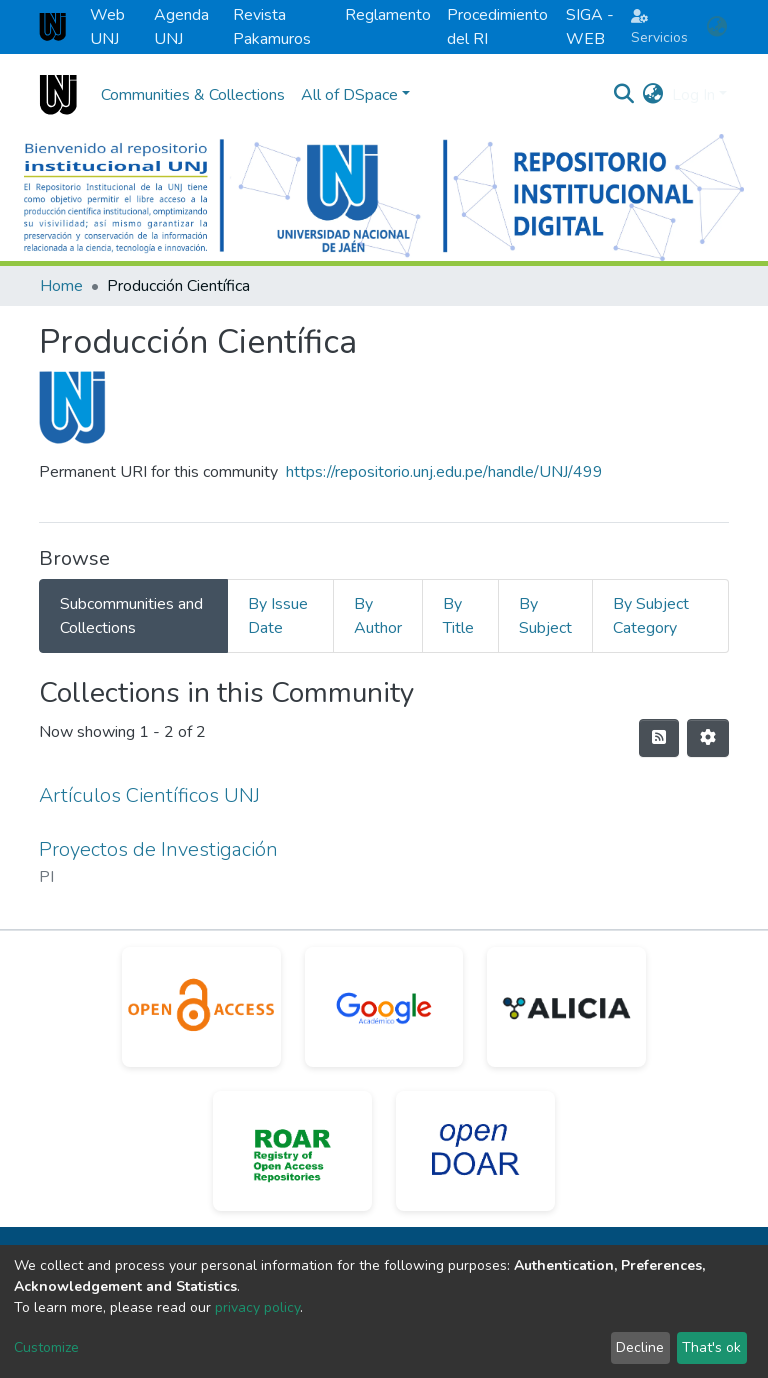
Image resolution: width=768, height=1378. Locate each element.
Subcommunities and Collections (131, 616)
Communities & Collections (193, 95)
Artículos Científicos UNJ (149, 795)
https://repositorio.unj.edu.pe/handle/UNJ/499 (444, 472)
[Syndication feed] (659, 738)
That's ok (711, 1347)
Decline (640, 1347)
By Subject (545, 616)
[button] (716, 27)
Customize (46, 1347)
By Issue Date (278, 616)
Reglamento (388, 15)
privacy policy (257, 1307)
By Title (458, 616)
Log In (693, 95)
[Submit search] (624, 95)
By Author (378, 616)
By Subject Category (651, 616)
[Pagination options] (708, 738)
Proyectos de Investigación (158, 849)
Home (61, 286)
